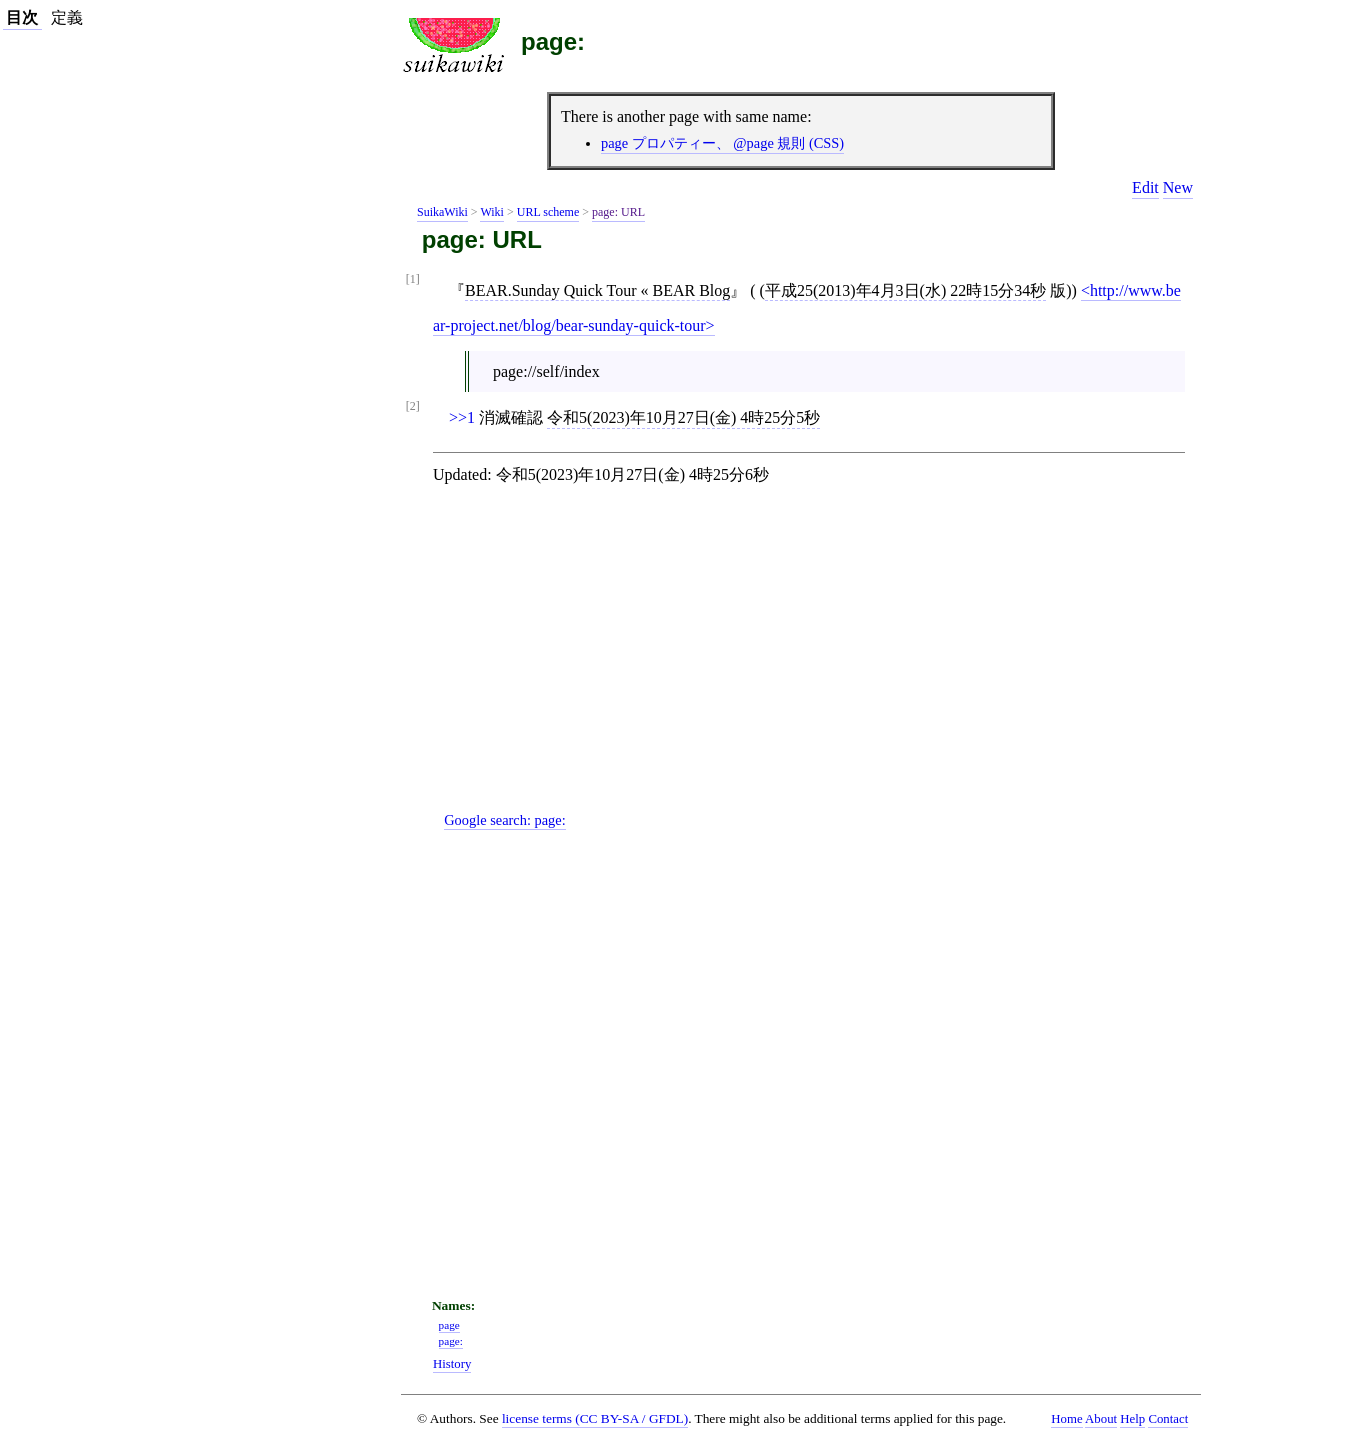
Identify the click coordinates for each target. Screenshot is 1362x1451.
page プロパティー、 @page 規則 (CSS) (722, 143)
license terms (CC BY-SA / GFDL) (595, 1418)
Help (1132, 1419)
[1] (413, 279)
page (449, 1325)
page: (553, 41)
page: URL (618, 212)
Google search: (504, 820)
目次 (22, 17)
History (452, 1364)
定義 (67, 17)
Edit (1145, 187)
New (1178, 187)
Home (1066, 1419)
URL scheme (548, 212)
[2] (413, 406)
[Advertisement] (817, 665)
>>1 (462, 417)
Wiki (492, 212)
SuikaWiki (442, 212)
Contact (1168, 1419)
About (1101, 1419)
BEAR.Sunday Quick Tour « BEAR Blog (597, 290)
